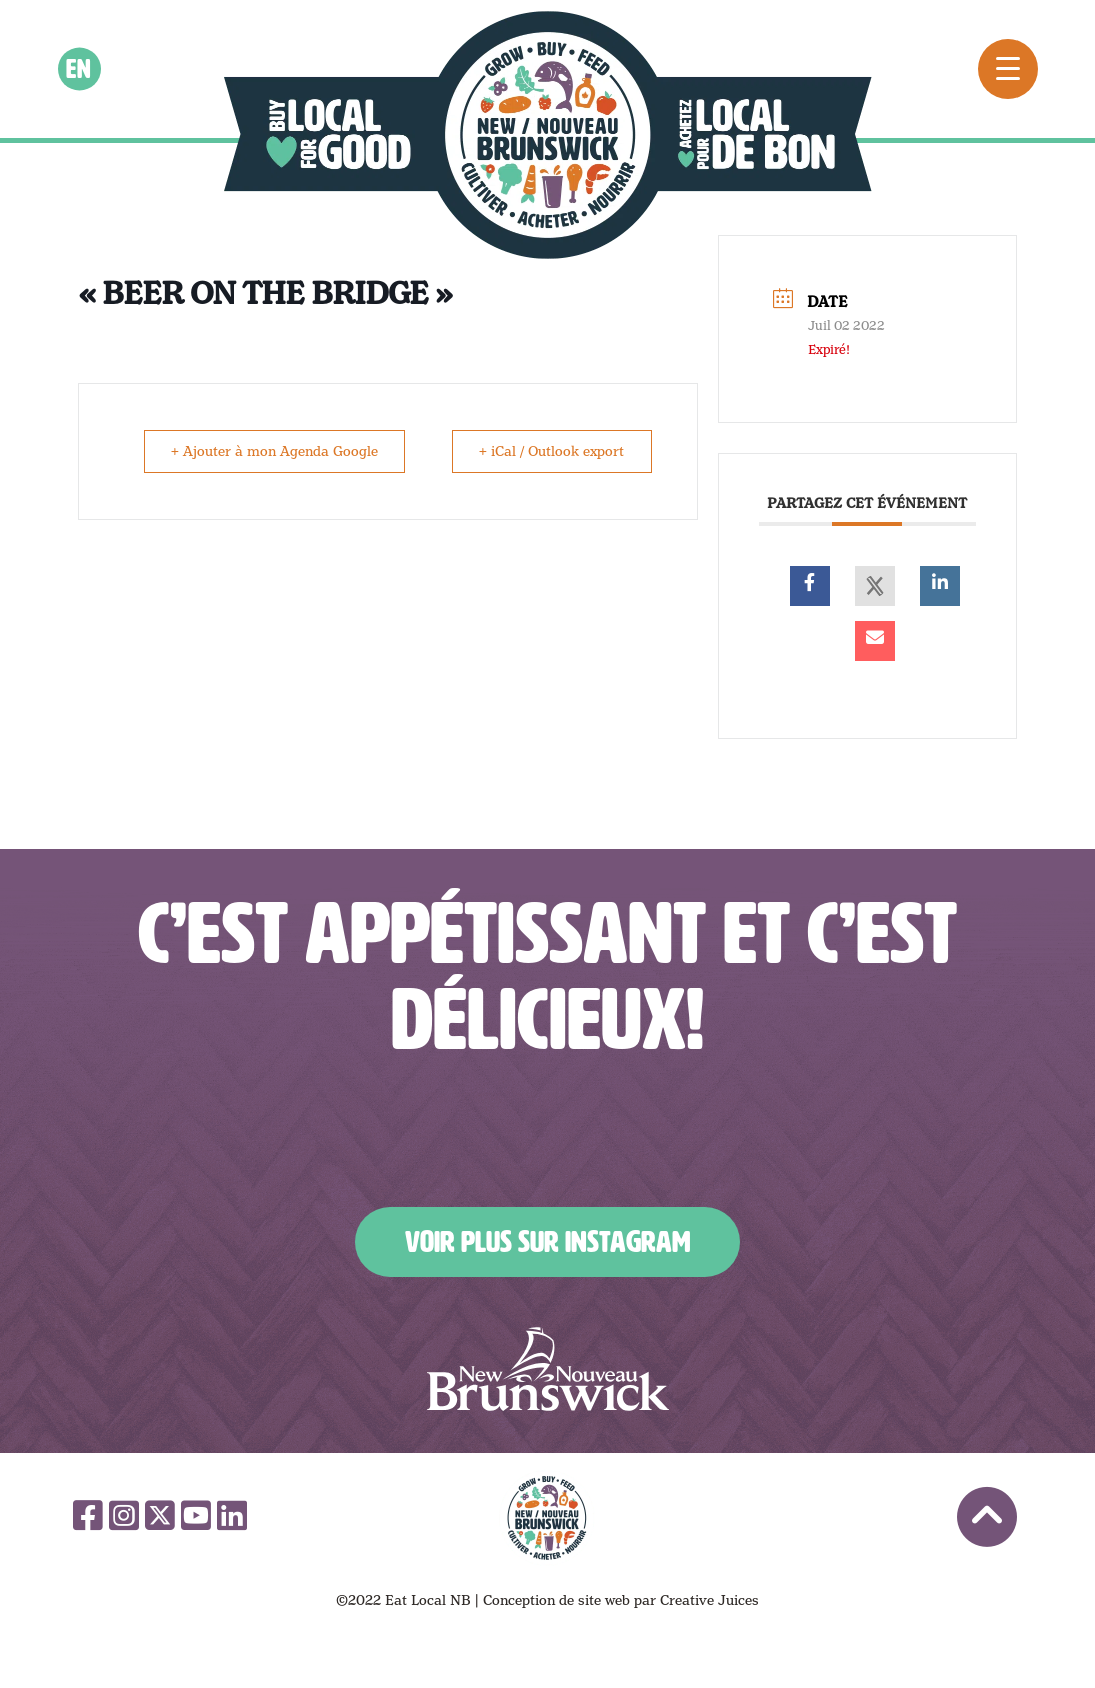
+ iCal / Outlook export (549, 451)
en (79, 69)
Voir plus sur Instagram (547, 1242)
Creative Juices (709, 1600)
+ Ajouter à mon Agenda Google (276, 451)
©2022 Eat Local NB (403, 1600)
